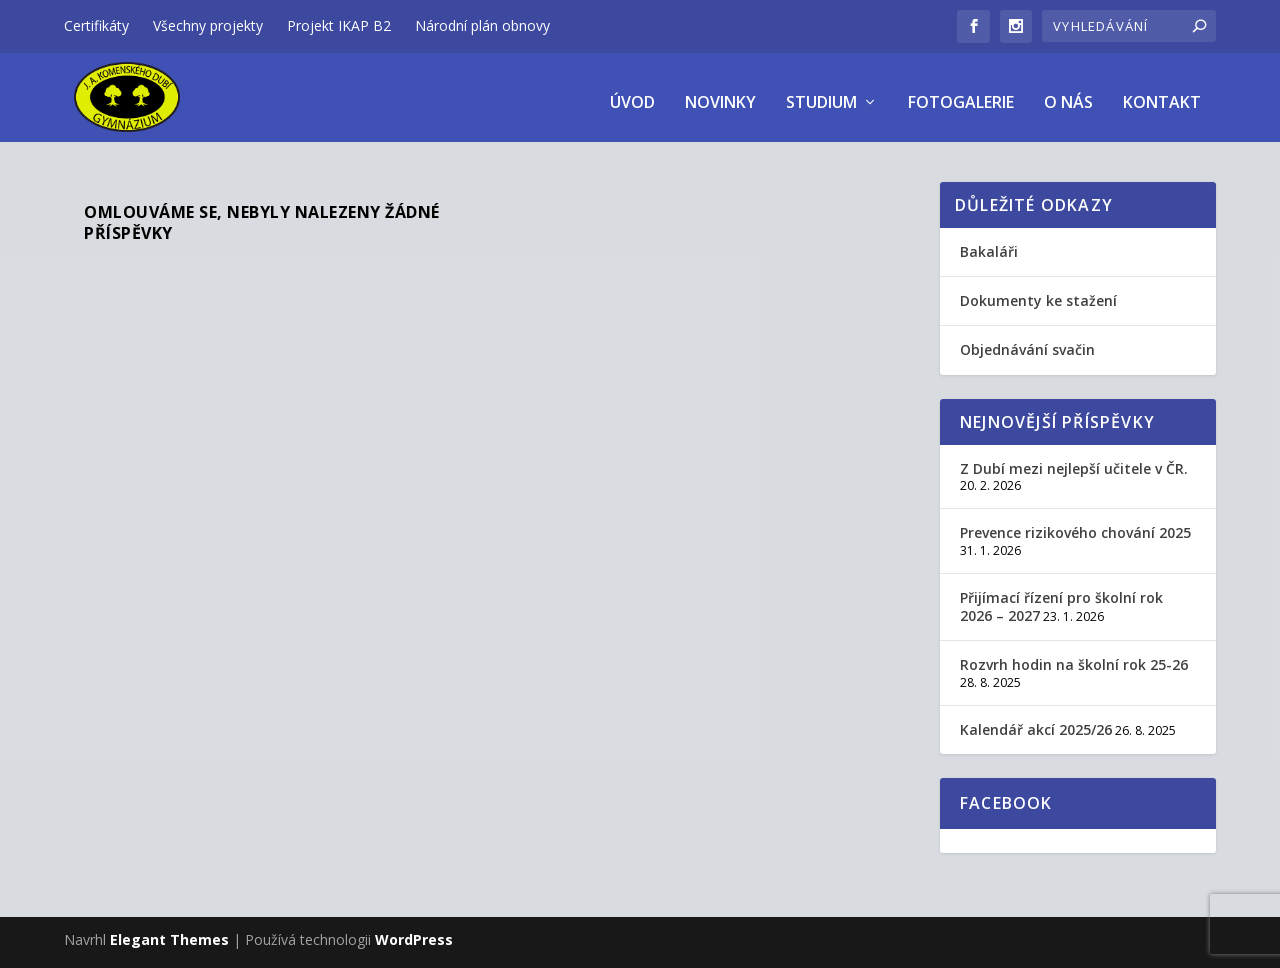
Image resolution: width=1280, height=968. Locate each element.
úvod (632, 93)
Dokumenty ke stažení (1038, 291)
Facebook (1006, 794)
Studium (821, 93)
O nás (1068, 93)
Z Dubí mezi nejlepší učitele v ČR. (1074, 458)
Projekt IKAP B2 (339, 25)
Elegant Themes (169, 930)
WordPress (414, 930)
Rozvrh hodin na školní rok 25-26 (1074, 655)
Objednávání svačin (1027, 340)
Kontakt (1162, 93)
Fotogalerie (961, 93)
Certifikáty (96, 25)
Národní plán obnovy (482, 25)
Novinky (720, 93)
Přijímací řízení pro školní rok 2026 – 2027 (1061, 597)
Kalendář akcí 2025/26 (1036, 720)
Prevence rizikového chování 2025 (1075, 523)
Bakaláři (989, 241)
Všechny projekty (208, 25)
